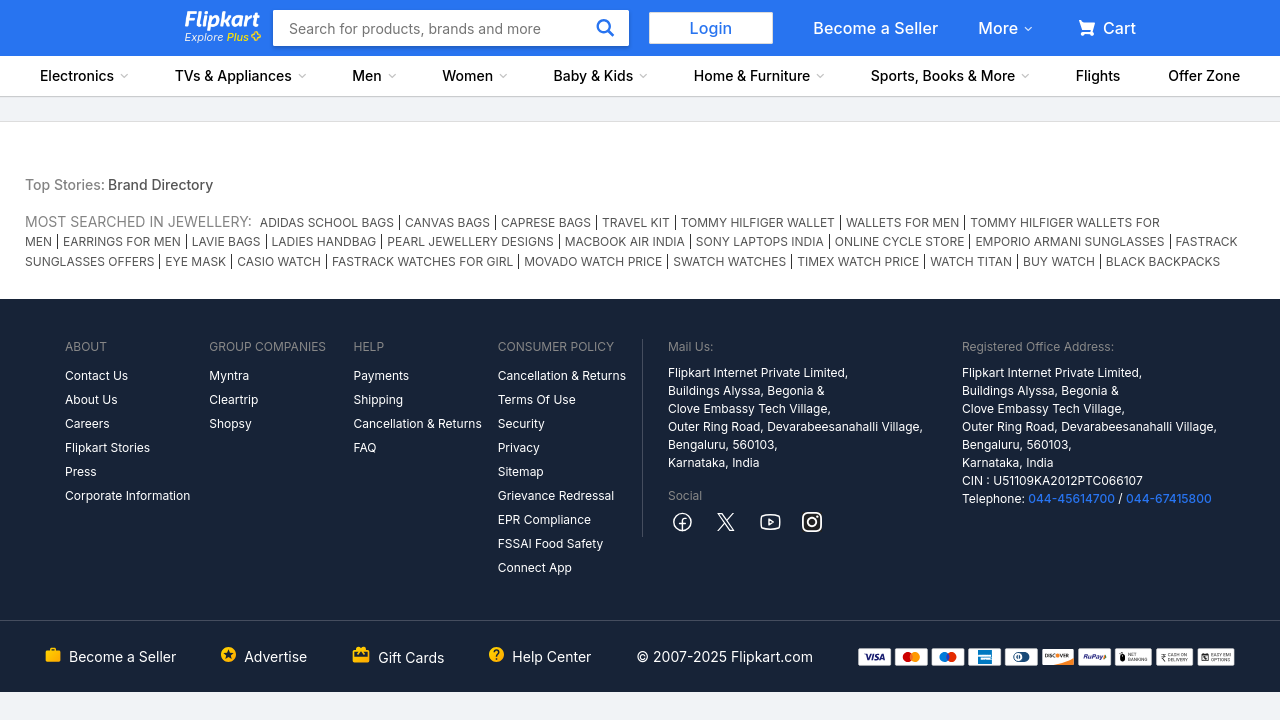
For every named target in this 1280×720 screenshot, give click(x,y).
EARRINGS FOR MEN (122, 241)
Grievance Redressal (556, 495)
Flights (1098, 75)
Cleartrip (233, 399)
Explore (223, 37)
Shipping (378, 399)
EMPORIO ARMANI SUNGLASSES (1069, 241)
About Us (91, 399)
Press (81, 471)
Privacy (519, 447)
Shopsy (230, 423)
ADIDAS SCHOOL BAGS (327, 222)
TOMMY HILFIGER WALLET (758, 222)
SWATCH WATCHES (729, 261)
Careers (87, 423)
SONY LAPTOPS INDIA (760, 241)
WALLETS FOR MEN (902, 222)
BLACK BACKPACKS (1163, 261)
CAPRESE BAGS (546, 222)
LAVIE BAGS (226, 241)
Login (711, 28)
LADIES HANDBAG (324, 241)
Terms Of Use (537, 399)
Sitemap (521, 471)
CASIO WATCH (279, 261)
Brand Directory (160, 184)
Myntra (229, 375)
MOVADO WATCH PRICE (593, 261)
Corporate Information (127, 495)
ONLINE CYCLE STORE (900, 241)
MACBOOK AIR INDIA (625, 241)
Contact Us (96, 375)
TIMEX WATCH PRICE (858, 261)
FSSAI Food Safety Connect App (551, 555)
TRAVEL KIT (636, 222)
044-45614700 (1071, 498)
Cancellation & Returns (417, 423)
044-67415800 (1169, 498)
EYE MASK (195, 261)
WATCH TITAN (971, 261)
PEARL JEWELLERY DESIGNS (470, 241)
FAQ (364, 447)
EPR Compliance (544, 519)
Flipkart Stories (107, 447)
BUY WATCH (1059, 261)
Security (521, 423)
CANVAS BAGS (447, 222)
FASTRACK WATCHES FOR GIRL (422, 261)
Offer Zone (1204, 75)
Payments (381, 375)
